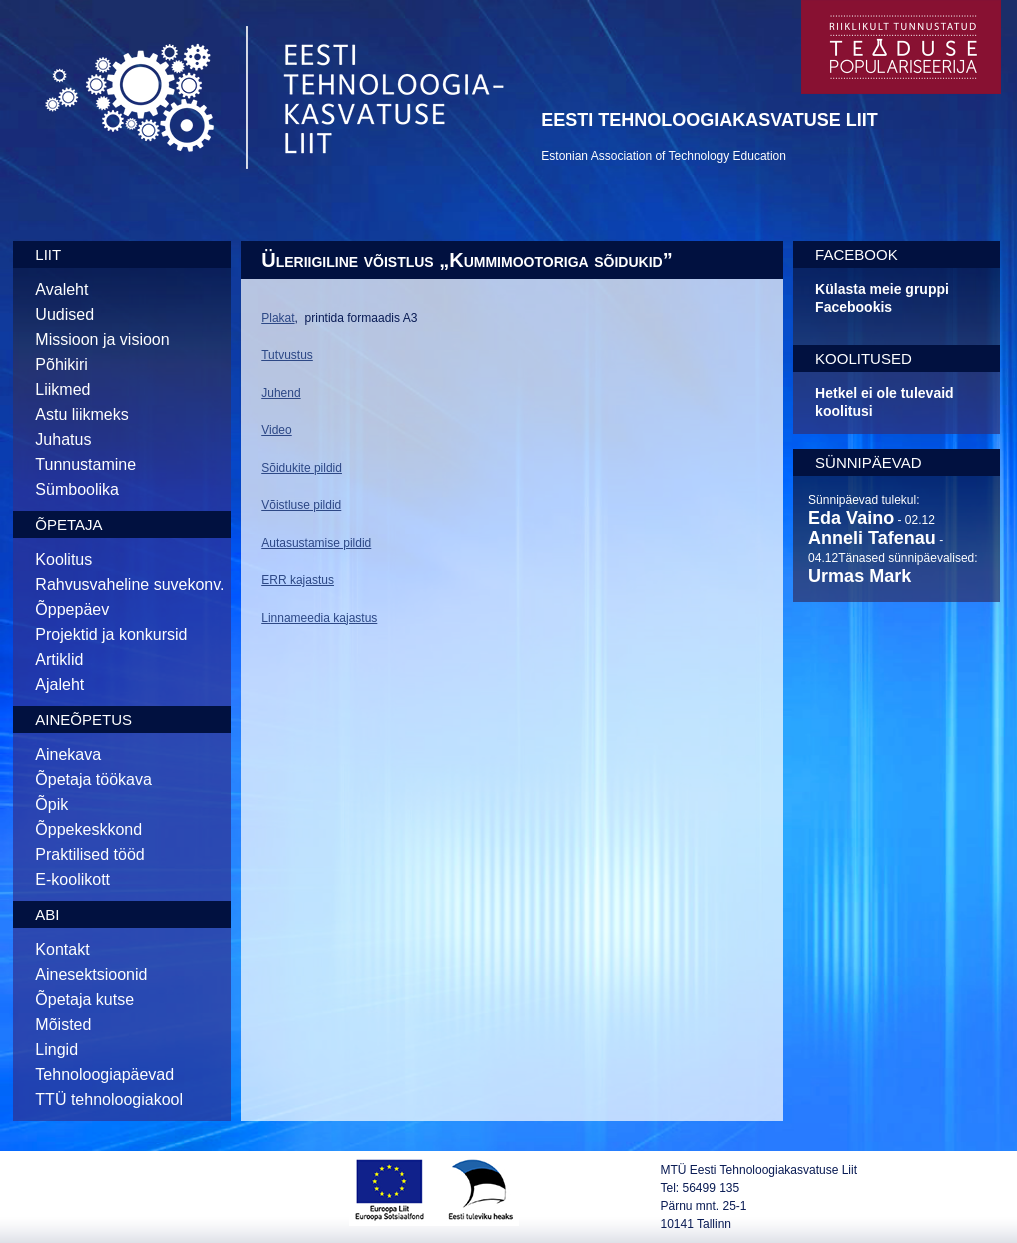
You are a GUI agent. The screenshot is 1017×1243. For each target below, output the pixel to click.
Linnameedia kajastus (319, 618)
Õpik (51, 804)
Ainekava (68, 754)
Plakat (277, 318)
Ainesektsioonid (91, 974)
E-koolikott (72, 879)
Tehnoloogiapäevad (104, 1074)
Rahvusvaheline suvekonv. (129, 584)
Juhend (280, 393)
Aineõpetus (83, 719)
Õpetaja (68, 524)
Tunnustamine (85, 464)
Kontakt (62, 949)
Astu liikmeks (81, 414)
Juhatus (63, 439)
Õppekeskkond (88, 829)
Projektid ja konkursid (111, 634)
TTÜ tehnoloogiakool (109, 1099)
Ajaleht (59, 684)
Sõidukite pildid (301, 468)
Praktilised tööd (89, 854)
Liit (48, 254)
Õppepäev (72, 609)
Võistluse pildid (301, 505)
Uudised (64, 314)
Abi (47, 914)
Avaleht (61, 289)
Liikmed (62, 389)
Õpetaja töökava (93, 779)
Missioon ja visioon (102, 339)
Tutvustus (287, 355)
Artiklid (59, 659)
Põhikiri (61, 364)
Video (276, 430)
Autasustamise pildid (316, 543)
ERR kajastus (297, 580)
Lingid (56, 1049)
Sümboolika (77, 489)
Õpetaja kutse (84, 999)
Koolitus (63, 559)
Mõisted (63, 1024)
